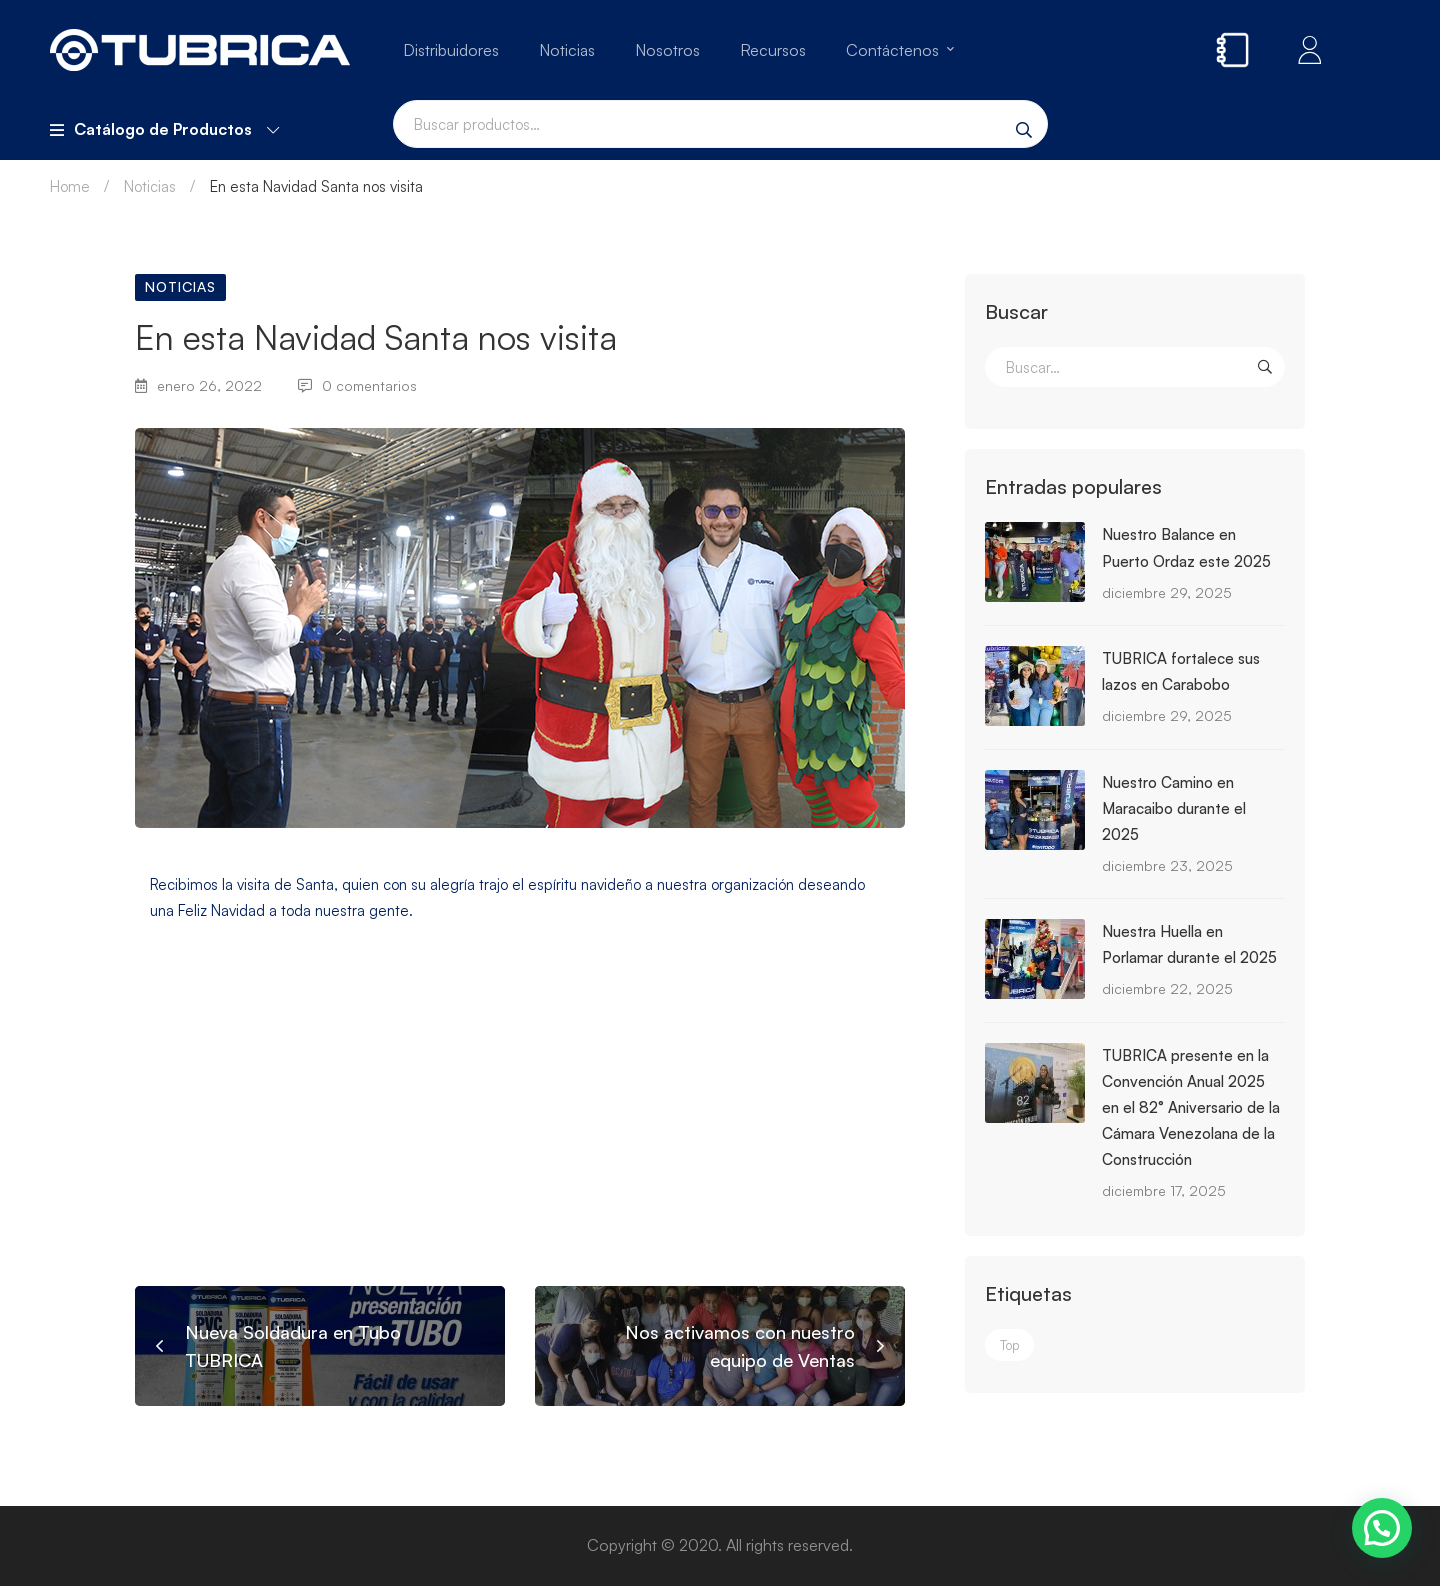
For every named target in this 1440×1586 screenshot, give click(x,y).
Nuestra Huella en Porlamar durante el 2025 (1189, 944)
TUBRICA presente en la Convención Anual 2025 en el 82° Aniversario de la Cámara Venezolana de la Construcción (1191, 1107)
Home (70, 186)
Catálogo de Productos (164, 129)
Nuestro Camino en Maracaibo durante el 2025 (1174, 808)
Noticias (150, 186)
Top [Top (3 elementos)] (1009, 1345)
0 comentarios (357, 385)
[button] (1382, 1528)
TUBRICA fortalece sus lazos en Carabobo (1181, 671)
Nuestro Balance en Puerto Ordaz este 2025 (1186, 547)
